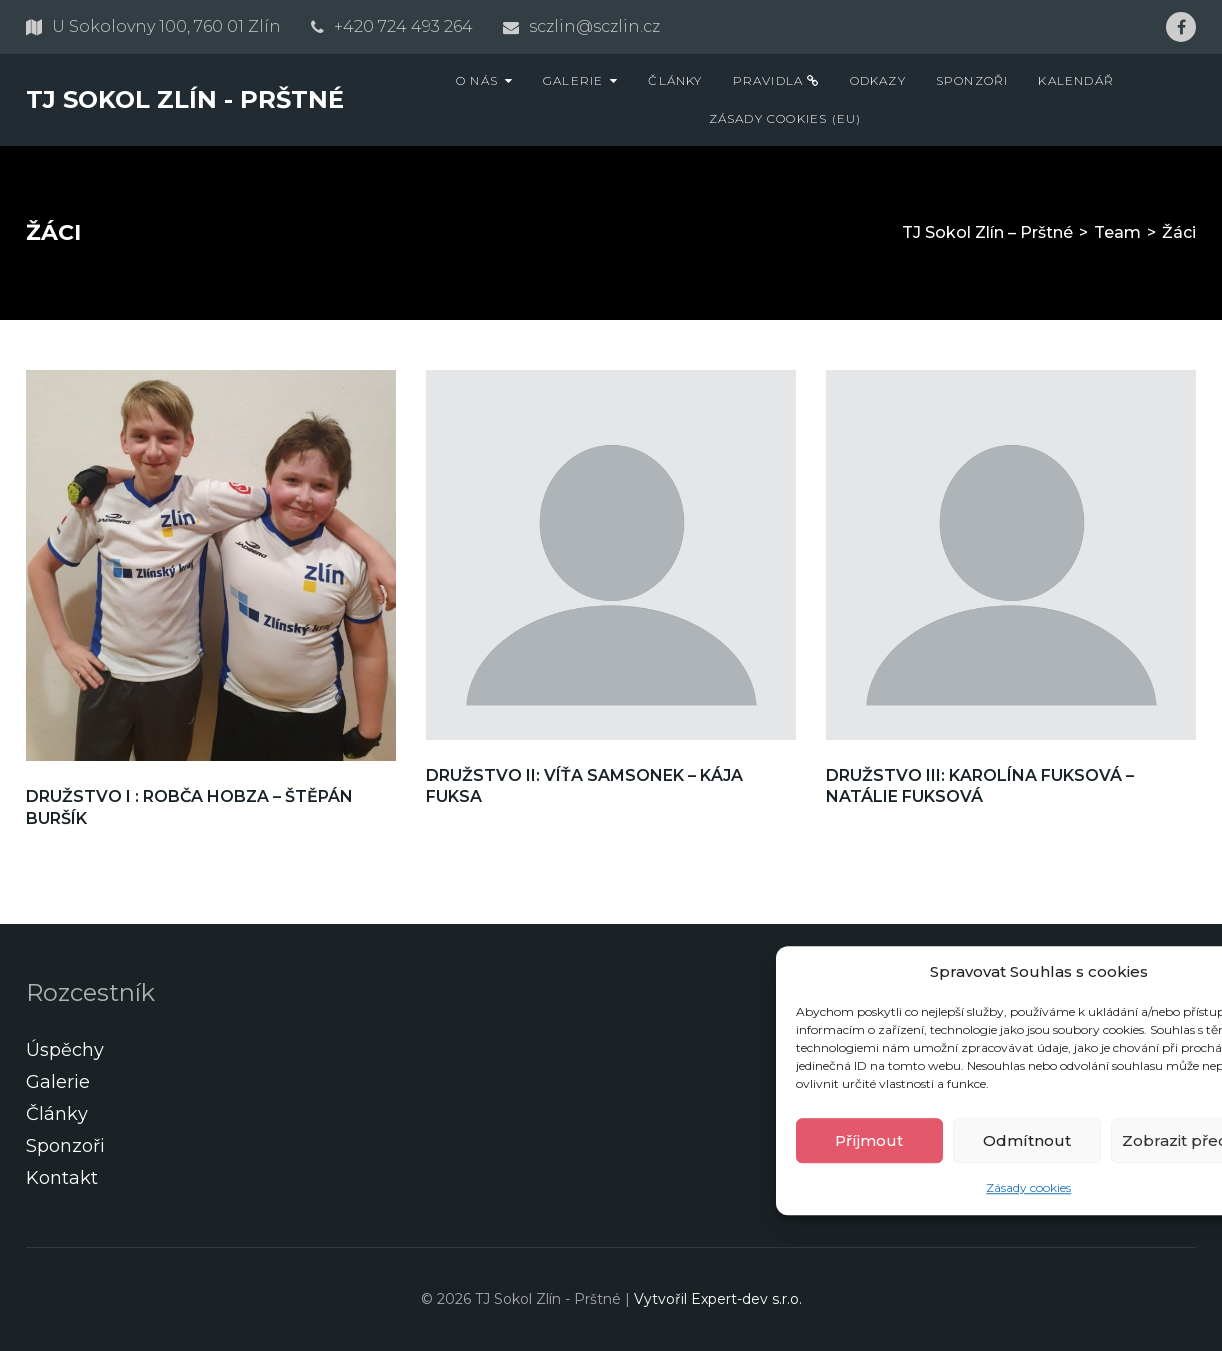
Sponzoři (972, 80)
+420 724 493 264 (403, 26)
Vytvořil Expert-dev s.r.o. (718, 1299)
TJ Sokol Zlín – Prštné (987, 232)
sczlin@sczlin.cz (594, 26)
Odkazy (878, 80)
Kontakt (62, 1178)
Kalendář (1076, 80)
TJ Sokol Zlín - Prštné (185, 99)
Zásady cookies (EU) (785, 118)
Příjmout (869, 1140)
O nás (477, 80)
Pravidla (776, 80)
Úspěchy (65, 1050)
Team (1117, 232)
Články (675, 80)
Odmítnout (1027, 1140)
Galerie (573, 80)
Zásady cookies (1028, 1188)
